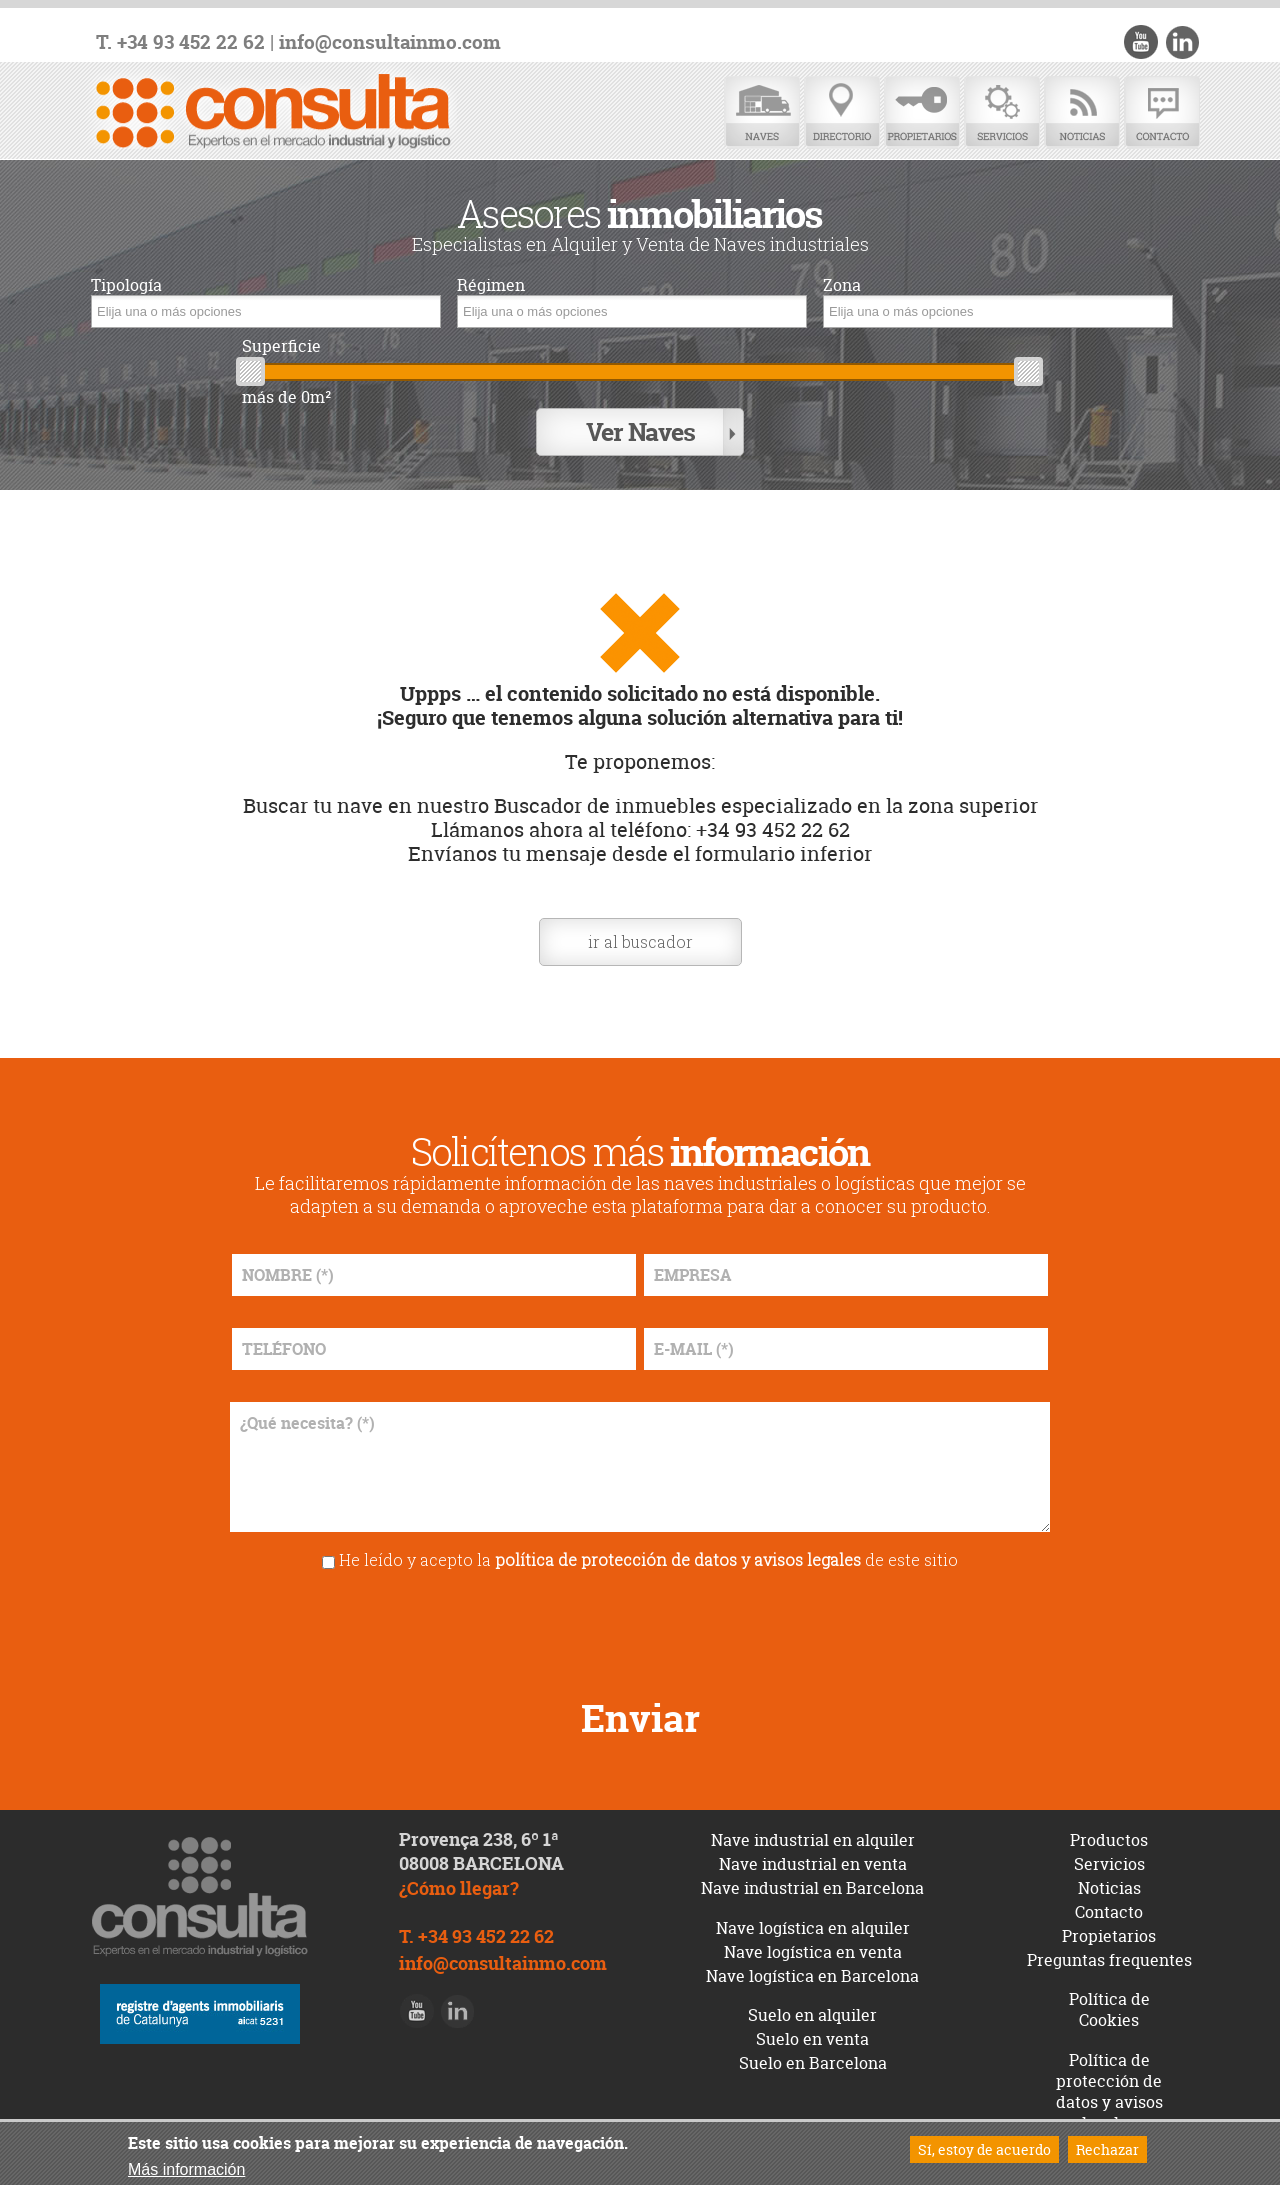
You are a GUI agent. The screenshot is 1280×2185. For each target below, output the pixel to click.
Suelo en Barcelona (813, 2063)
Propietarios (922, 112)
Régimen (491, 285)
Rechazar (1107, 2149)
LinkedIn (1182, 42)
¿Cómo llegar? (459, 1888)
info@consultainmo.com (390, 42)
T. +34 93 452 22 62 (180, 42)
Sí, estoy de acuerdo (984, 2149)
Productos (1109, 1840)
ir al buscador (640, 941)
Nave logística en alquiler (813, 1928)
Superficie (281, 346)
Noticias (1082, 112)
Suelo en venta (812, 2039)
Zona (842, 285)
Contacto (1162, 112)
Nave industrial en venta (813, 1864)
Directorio (842, 112)
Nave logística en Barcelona (812, 1976)
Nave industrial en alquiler (813, 1840)
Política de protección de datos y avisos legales (1109, 2091)
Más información (186, 2169)
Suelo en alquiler (812, 2015)
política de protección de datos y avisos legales (678, 1559)
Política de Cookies (1109, 2009)
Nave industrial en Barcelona (812, 1888)
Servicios (1002, 112)
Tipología (126, 285)
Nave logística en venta (813, 1952)
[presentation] (640, 1627)
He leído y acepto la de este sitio (648, 1559)
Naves (762, 112)
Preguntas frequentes (1109, 1960)
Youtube (1141, 42)
